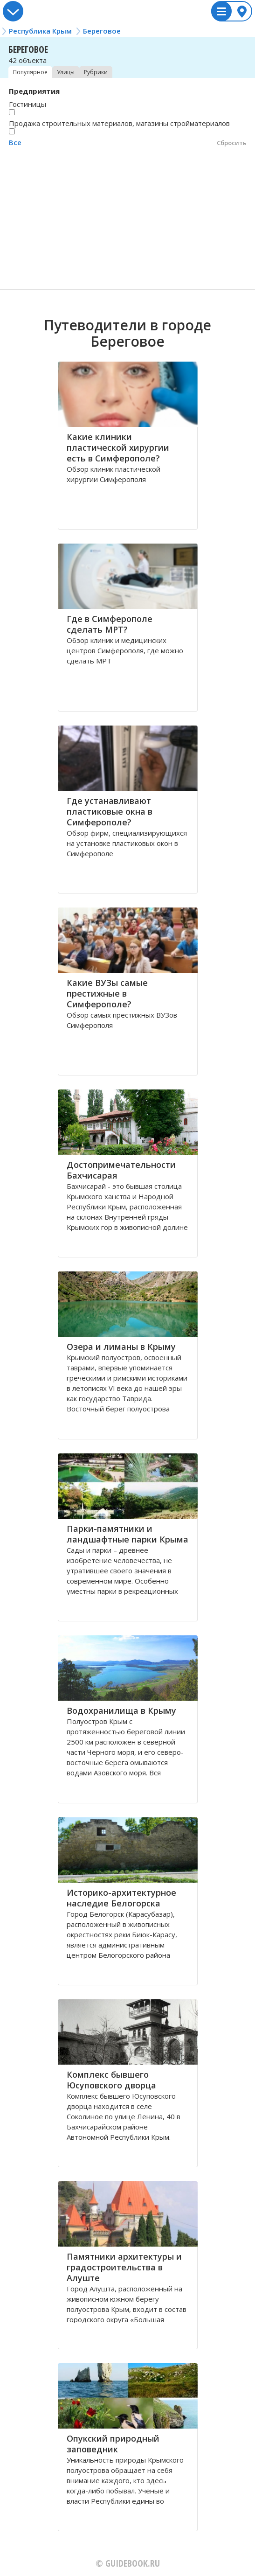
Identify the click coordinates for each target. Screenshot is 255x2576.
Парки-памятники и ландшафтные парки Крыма (127, 1534)
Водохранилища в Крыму (121, 1710)
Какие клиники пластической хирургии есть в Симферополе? (118, 447)
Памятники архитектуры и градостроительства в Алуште (124, 2267)
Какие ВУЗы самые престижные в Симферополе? (107, 993)
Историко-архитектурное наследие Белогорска (121, 1898)
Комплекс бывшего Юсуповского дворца (111, 2080)
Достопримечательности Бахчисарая (121, 1170)
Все (15, 142)
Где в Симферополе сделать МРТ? (109, 624)
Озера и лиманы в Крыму (121, 1346)
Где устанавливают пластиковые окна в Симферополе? (109, 811)
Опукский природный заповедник (113, 2444)
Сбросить (232, 143)
